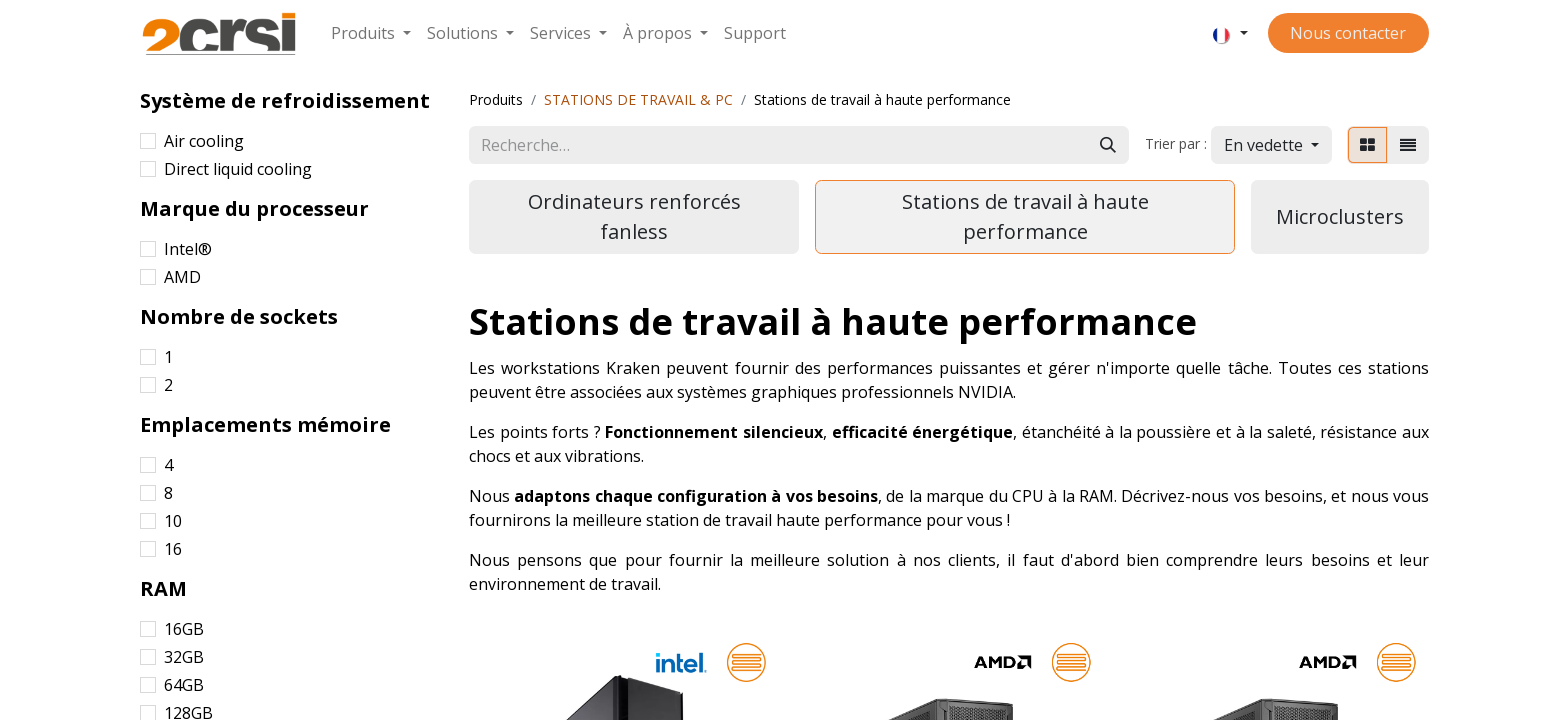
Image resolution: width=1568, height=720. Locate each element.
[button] (1271, 145)
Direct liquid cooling (238, 169)
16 (173, 549)
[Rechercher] (1108, 145)
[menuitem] (371, 33)
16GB (184, 629)
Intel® (188, 249)
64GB (184, 685)
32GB (184, 657)
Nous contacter (1348, 33)
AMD (182, 277)
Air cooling (204, 141)
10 (173, 521)
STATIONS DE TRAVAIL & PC (638, 99)
